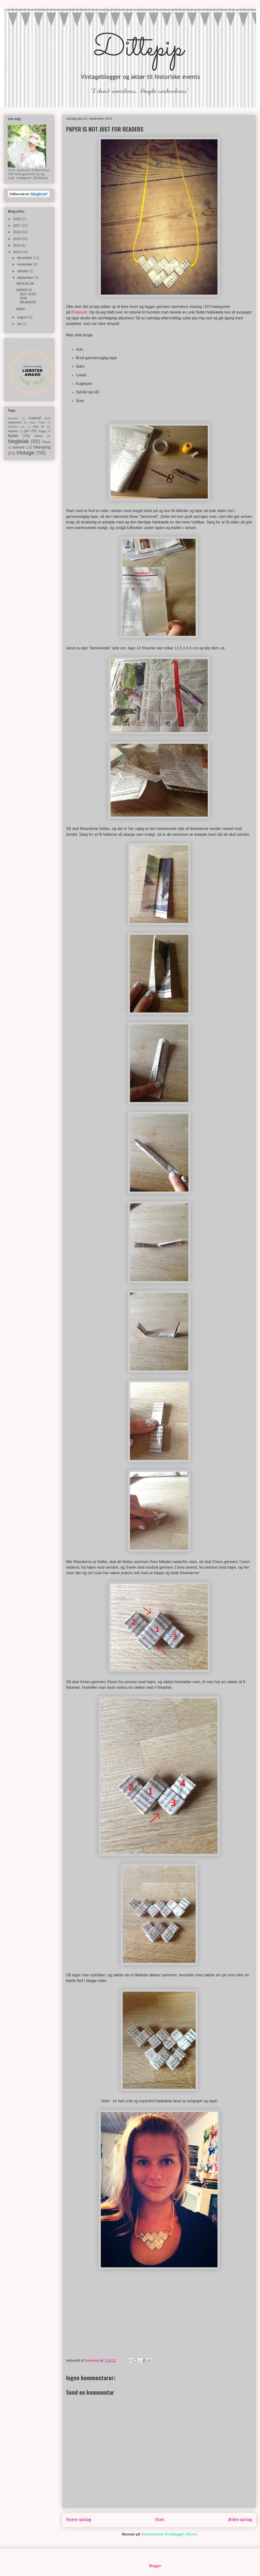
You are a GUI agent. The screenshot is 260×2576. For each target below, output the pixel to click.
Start (159, 2520)
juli (19, 324)
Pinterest (79, 312)
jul (27, 431)
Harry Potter (37, 422)
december (25, 258)
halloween (15, 422)
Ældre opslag (240, 2520)
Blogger (155, 2566)
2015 (17, 239)
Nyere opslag (78, 2520)
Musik (39, 436)
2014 (17, 245)
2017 (17, 225)
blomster (13, 418)
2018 (17, 219)
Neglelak (18, 441)
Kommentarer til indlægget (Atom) (169, 2534)
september (25, 278)
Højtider (13, 431)
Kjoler (13, 435)
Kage (42, 431)
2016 (17, 232)
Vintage (25, 453)
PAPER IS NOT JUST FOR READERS (26, 296)
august (22, 317)
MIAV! (20, 309)
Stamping (42, 447)
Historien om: (16, 426)
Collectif (35, 418)
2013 (17, 252)
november (25, 264)
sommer (19, 447)
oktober (23, 271)
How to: (38, 426)
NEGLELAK (25, 283)
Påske (46, 442)
